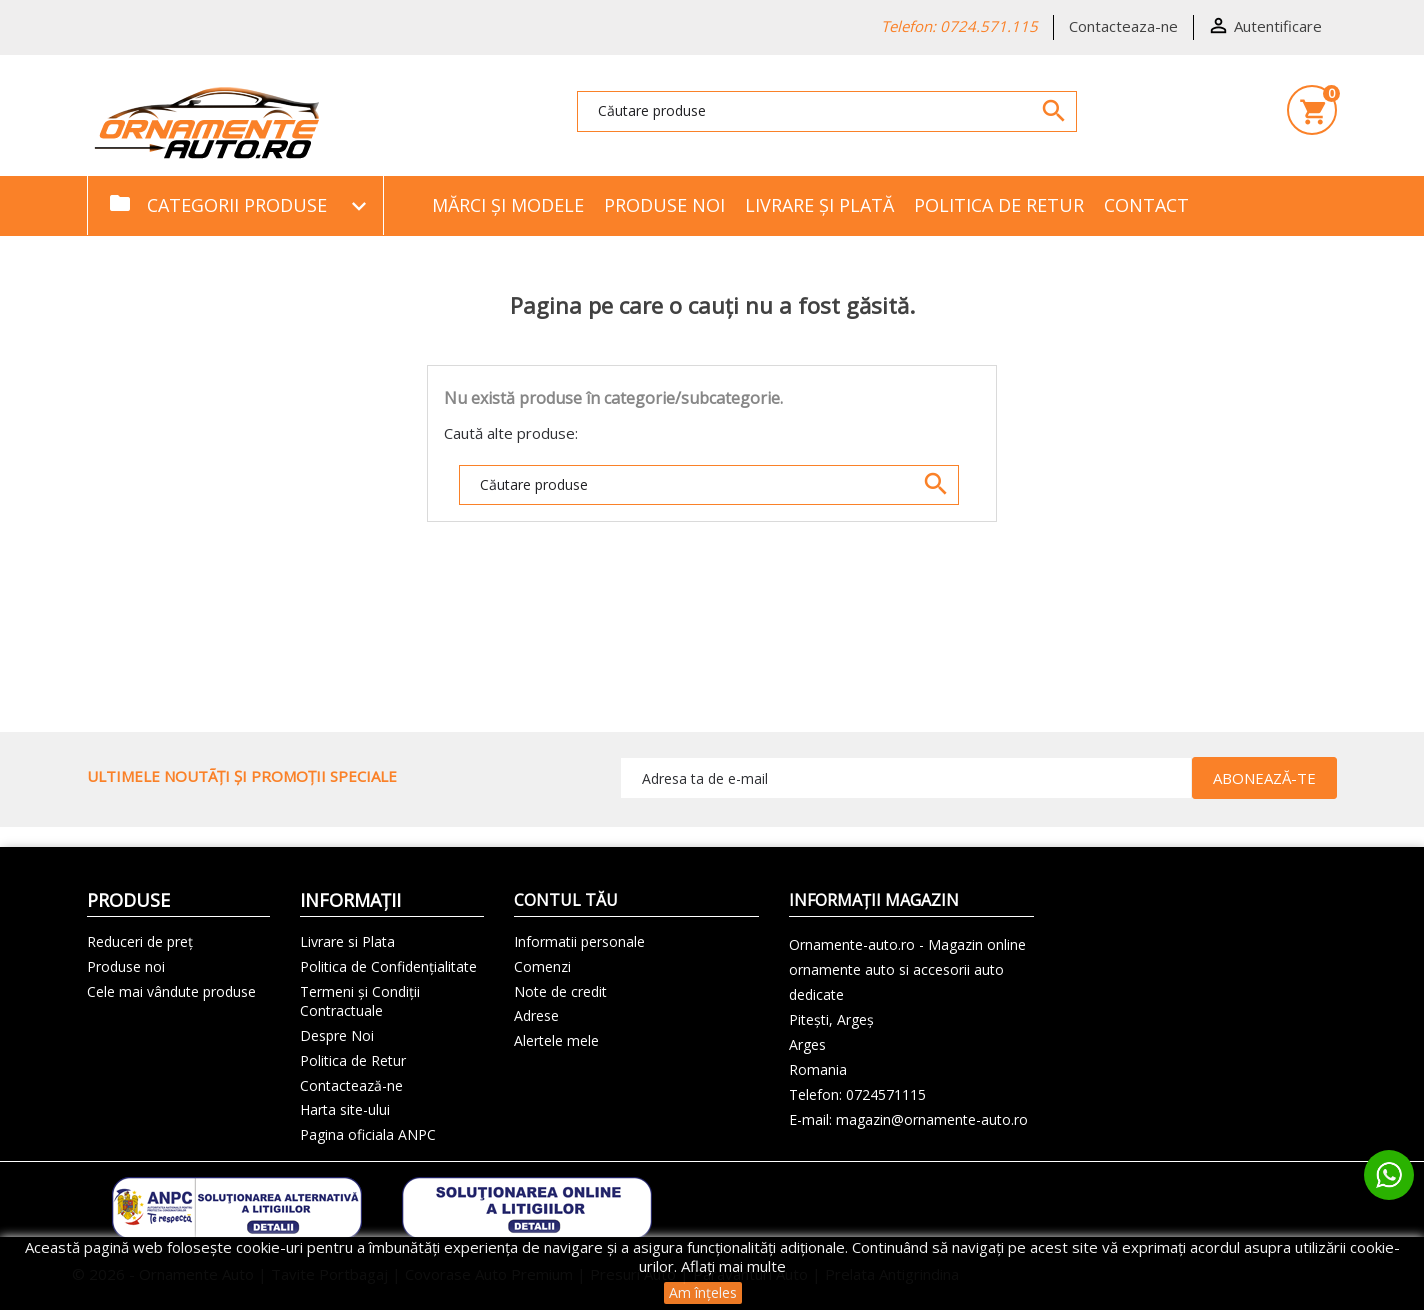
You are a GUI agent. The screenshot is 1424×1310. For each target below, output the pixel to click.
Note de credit (560, 991)
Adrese (536, 1015)
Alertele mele (556, 1040)
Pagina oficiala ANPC (368, 1134)
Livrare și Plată (819, 205)
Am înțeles (703, 1292)
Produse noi (664, 205)
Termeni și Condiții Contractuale (360, 1001)
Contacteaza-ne (1123, 26)
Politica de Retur (999, 205)
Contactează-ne (351, 1085)
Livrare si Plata (347, 941)
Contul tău (566, 900)
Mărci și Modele (508, 205)
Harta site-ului (345, 1109)
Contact (1146, 205)
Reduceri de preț (140, 941)
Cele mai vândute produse (171, 991)
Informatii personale (579, 941)
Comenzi (542, 966)
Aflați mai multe (733, 1266)
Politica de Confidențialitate (388, 966)
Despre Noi (337, 1035)
